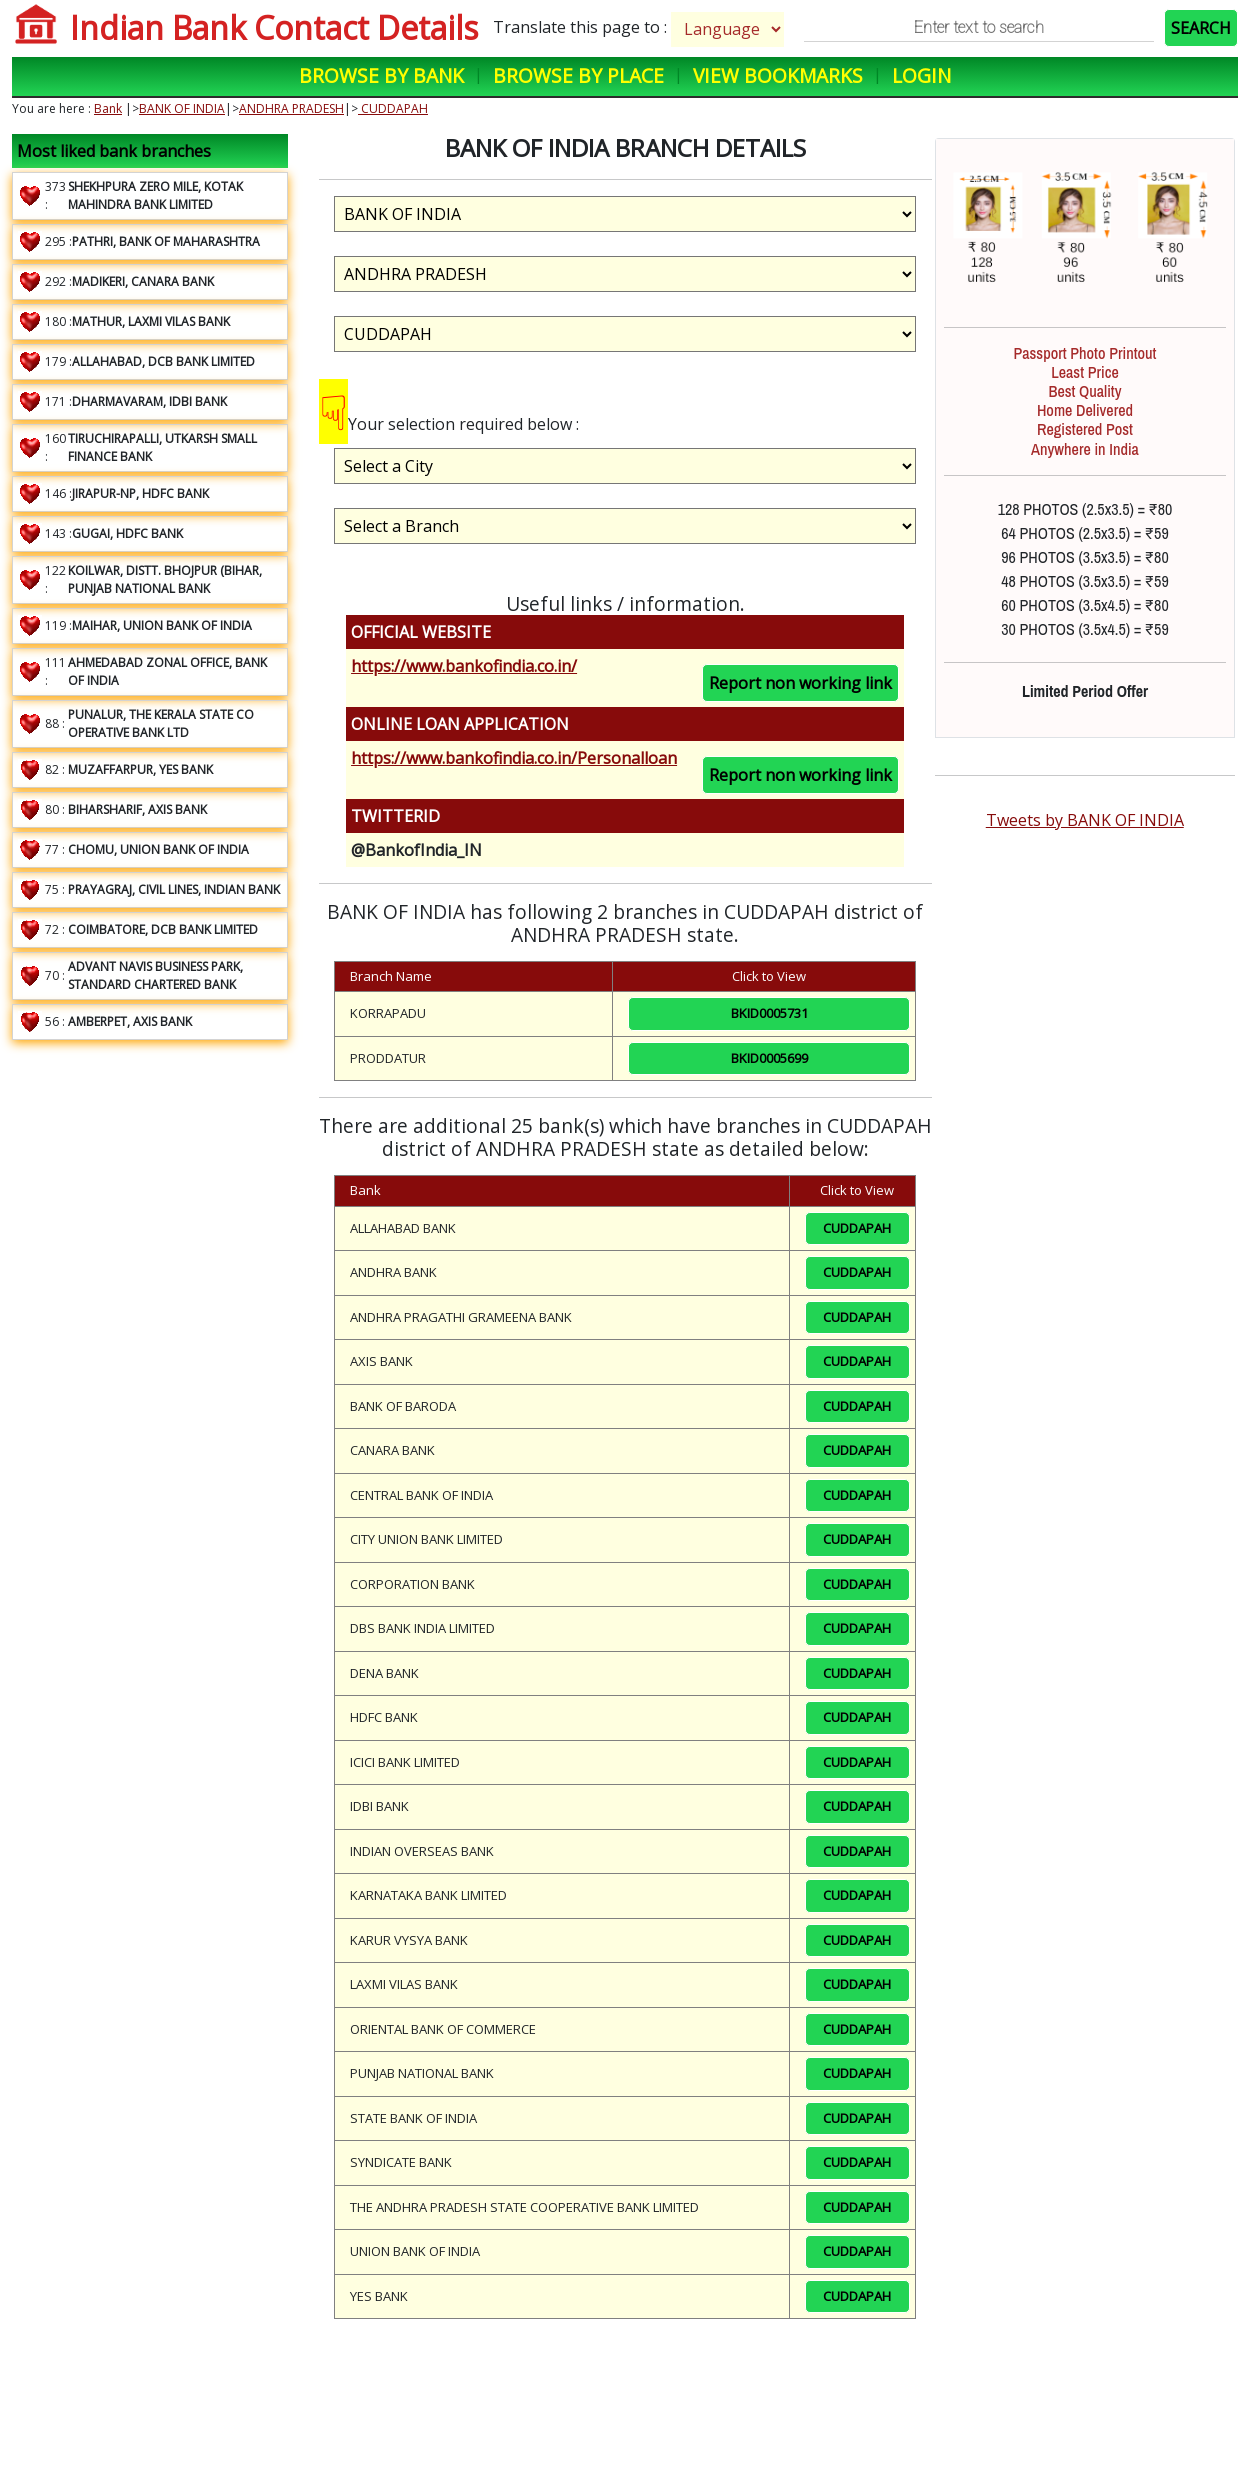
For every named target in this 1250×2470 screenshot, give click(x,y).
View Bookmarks (778, 75)
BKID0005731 (769, 1013)
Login (921, 75)
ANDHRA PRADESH (291, 108)
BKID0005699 (769, 1058)
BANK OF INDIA (182, 108)
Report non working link (800, 683)
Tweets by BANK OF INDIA (1085, 820)
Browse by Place (578, 75)
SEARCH (1201, 28)
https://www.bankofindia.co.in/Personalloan (514, 758)
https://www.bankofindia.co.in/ (464, 666)
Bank (108, 108)
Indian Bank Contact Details (274, 27)
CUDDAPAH (393, 108)
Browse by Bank (381, 75)
